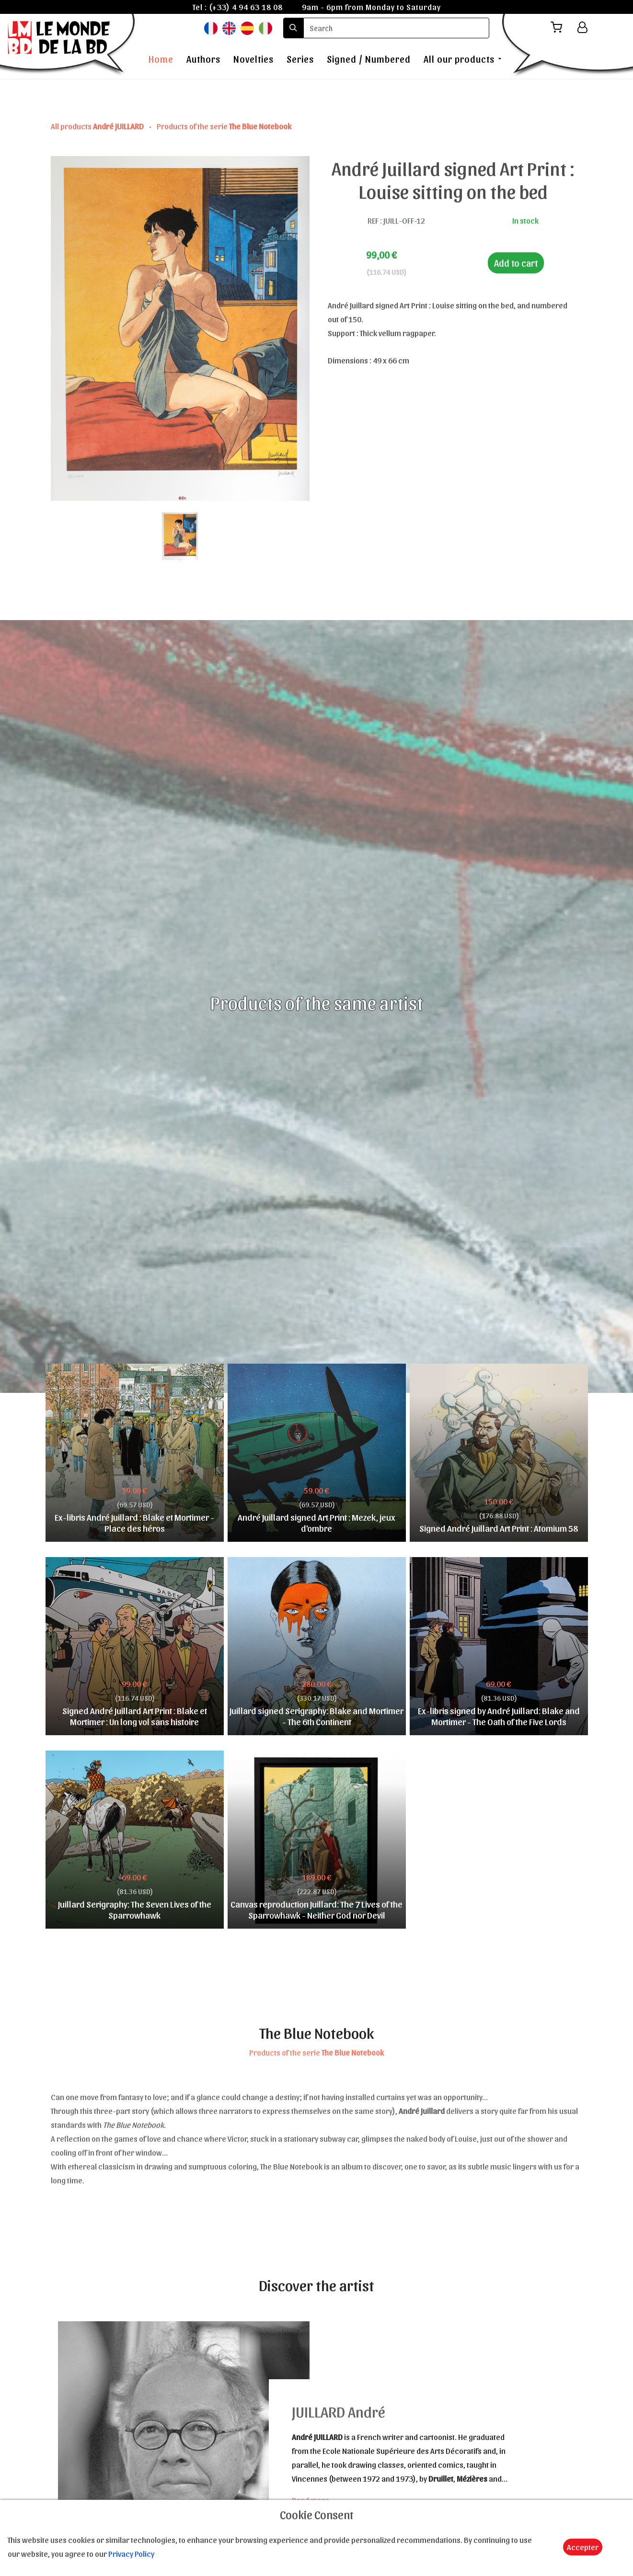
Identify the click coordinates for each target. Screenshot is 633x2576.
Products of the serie (224, 126)
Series (300, 59)
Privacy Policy (131, 2553)
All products (98, 126)
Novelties (253, 59)
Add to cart (516, 263)
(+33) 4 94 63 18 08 (246, 6)
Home (161, 59)
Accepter (582, 2547)
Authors (203, 59)
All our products (459, 59)
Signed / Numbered (369, 59)
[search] (396, 28)
